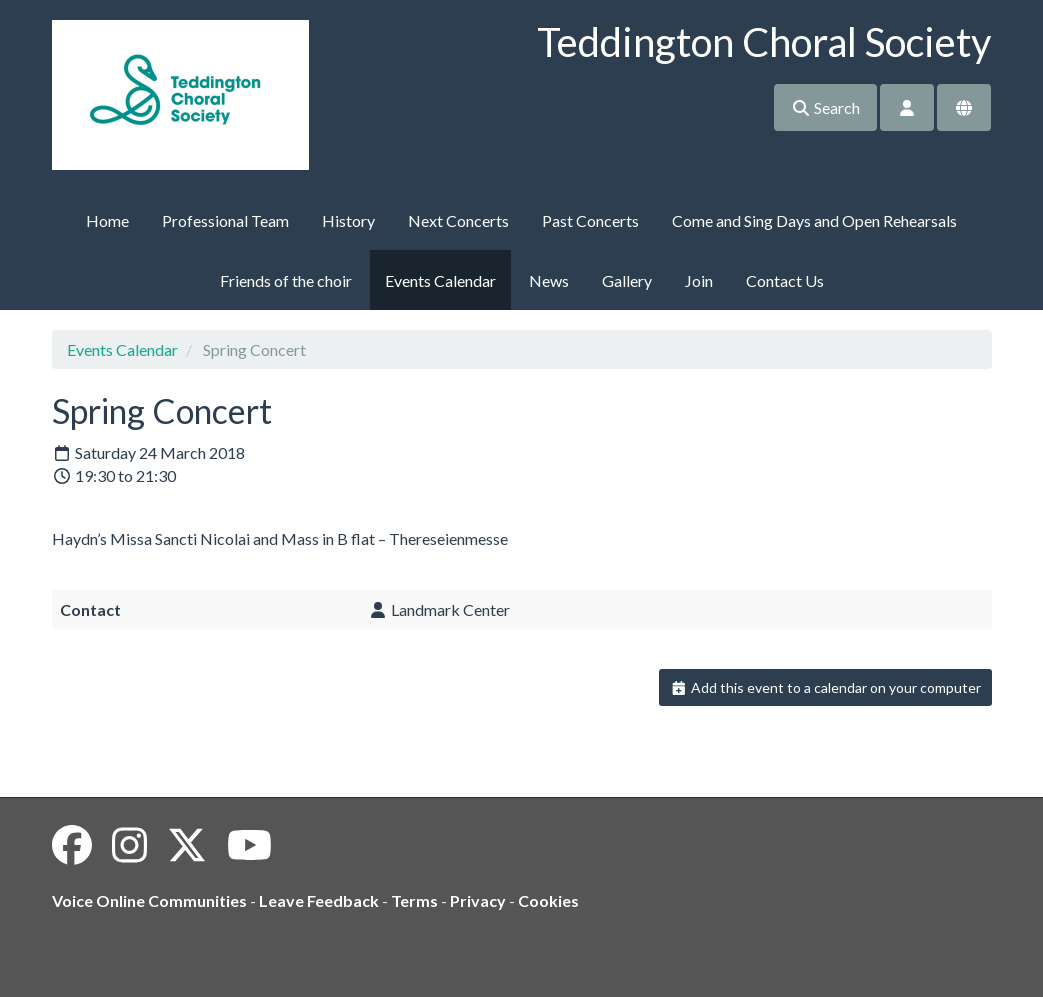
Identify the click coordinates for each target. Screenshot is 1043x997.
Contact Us (785, 280)
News (549, 280)
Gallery (627, 280)
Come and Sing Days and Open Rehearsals (814, 220)
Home (107, 220)
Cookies (548, 900)
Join (699, 280)
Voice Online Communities (149, 900)
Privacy (478, 900)
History (348, 220)
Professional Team (225, 220)
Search (825, 107)
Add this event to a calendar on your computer (825, 687)
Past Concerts (590, 220)
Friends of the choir (286, 280)
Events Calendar (440, 280)
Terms (414, 900)
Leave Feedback (319, 900)
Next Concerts (458, 220)
